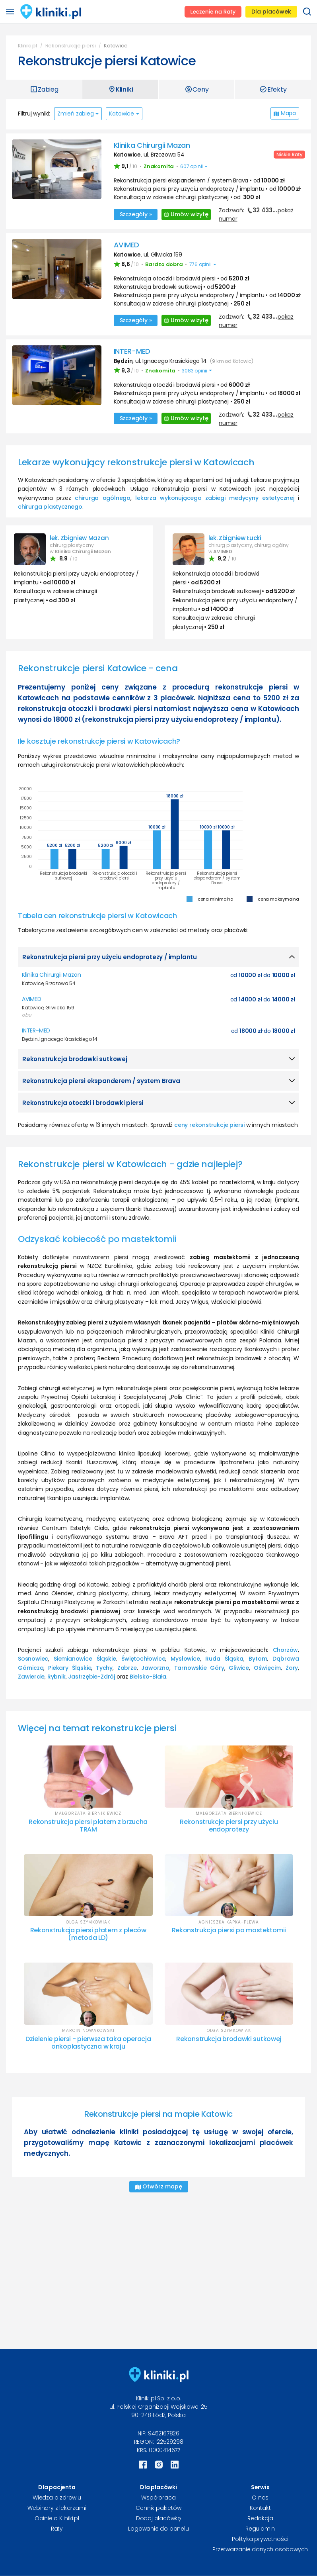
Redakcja (260, 2518)
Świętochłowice (143, 1659)
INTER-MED (132, 351)
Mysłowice (185, 1659)
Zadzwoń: (256, 214)
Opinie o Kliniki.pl (57, 2518)
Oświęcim (267, 1668)
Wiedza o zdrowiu (57, 2498)
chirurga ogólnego (102, 498)
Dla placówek (271, 12)
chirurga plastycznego (50, 507)
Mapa (285, 113)
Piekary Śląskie (69, 1668)
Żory (292, 1668)
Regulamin (260, 2529)
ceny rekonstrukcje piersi (209, 1125)
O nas (260, 2498)
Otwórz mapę (158, 2186)
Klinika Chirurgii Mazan (152, 145)
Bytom (258, 1659)
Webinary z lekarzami (56, 2508)
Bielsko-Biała (148, 1677)
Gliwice (239, 1668)
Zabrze (127, 1668)
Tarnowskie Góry (199, 1668)
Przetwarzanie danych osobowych (260, 2549)
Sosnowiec (33, 1659)
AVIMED (126, 245)
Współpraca (158, 2498)
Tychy (104, 1668)
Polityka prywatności (260, 2539)
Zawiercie (31, 1677)
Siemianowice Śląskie (85, 1659)
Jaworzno (155, 1668)
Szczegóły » (136, 214)
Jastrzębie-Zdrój (91, 1677)
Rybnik (56, 1677)
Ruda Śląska (224, 1659)
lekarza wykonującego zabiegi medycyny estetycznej (214, 498)
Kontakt (260, 2508)
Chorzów (285, 1650)
